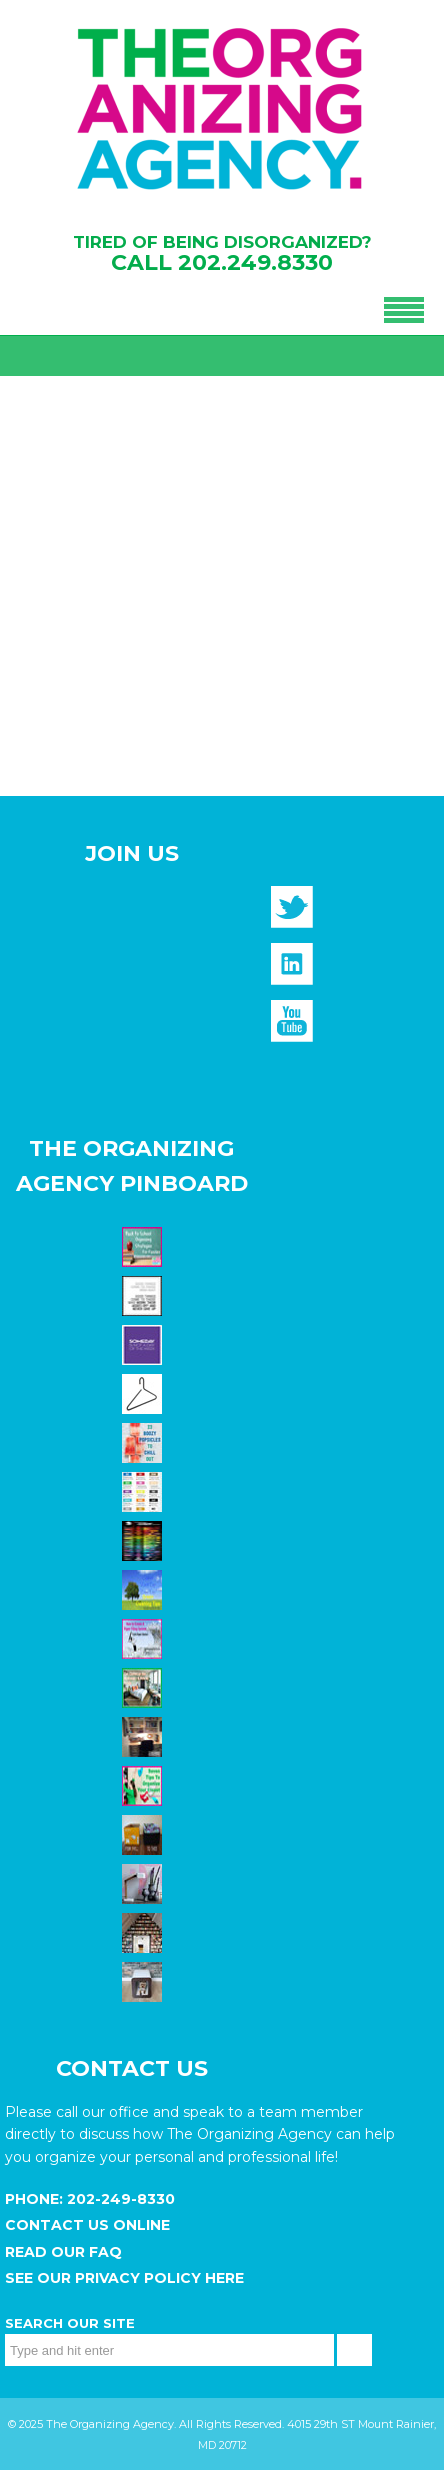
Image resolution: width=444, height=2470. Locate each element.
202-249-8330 (119, 2199)
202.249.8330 (255, 262)
